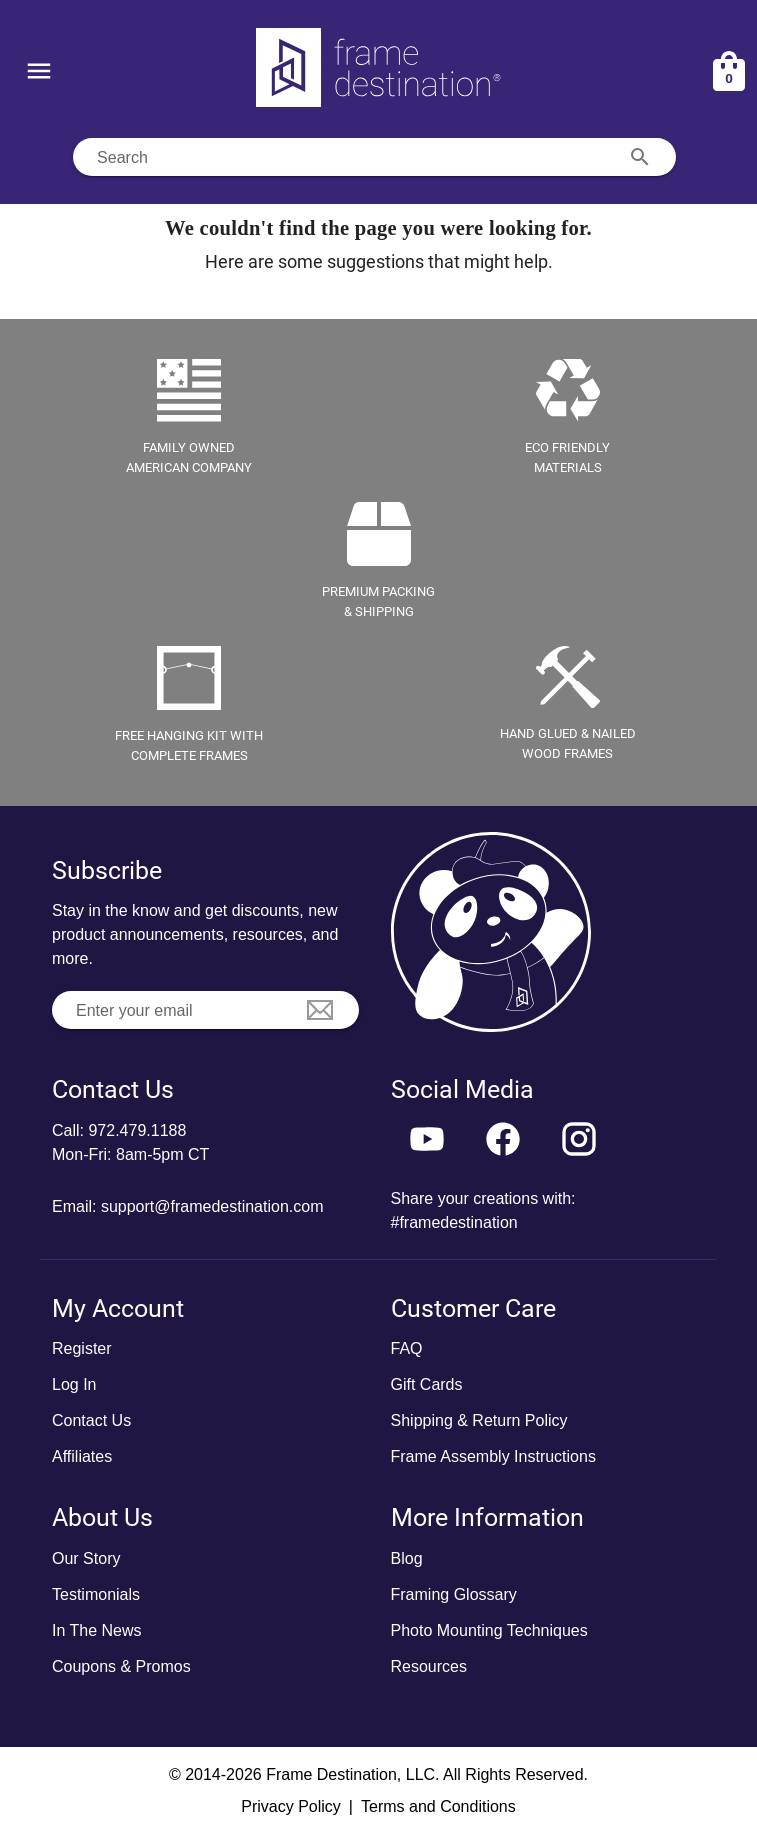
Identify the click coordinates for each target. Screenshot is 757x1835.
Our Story (86, 1558)
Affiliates (82, 1456)
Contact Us (91, 1420)
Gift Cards (427, 1384)
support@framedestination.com (212, 1206)
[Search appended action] (640, 157)
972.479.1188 (137, 1130)
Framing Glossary (454, 1594)
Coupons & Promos (121, 1666)
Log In (74, 1384)
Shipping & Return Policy (479, 1420)
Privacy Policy (291, 1806)
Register (82, 1348)
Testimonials (96, 1594)
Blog (407, 1558)
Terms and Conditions (438, 1806)
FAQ (407, 1348)
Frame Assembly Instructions (493, 1456)
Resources (429, 1666)
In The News (97, 1630)
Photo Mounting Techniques (489, 1630)
